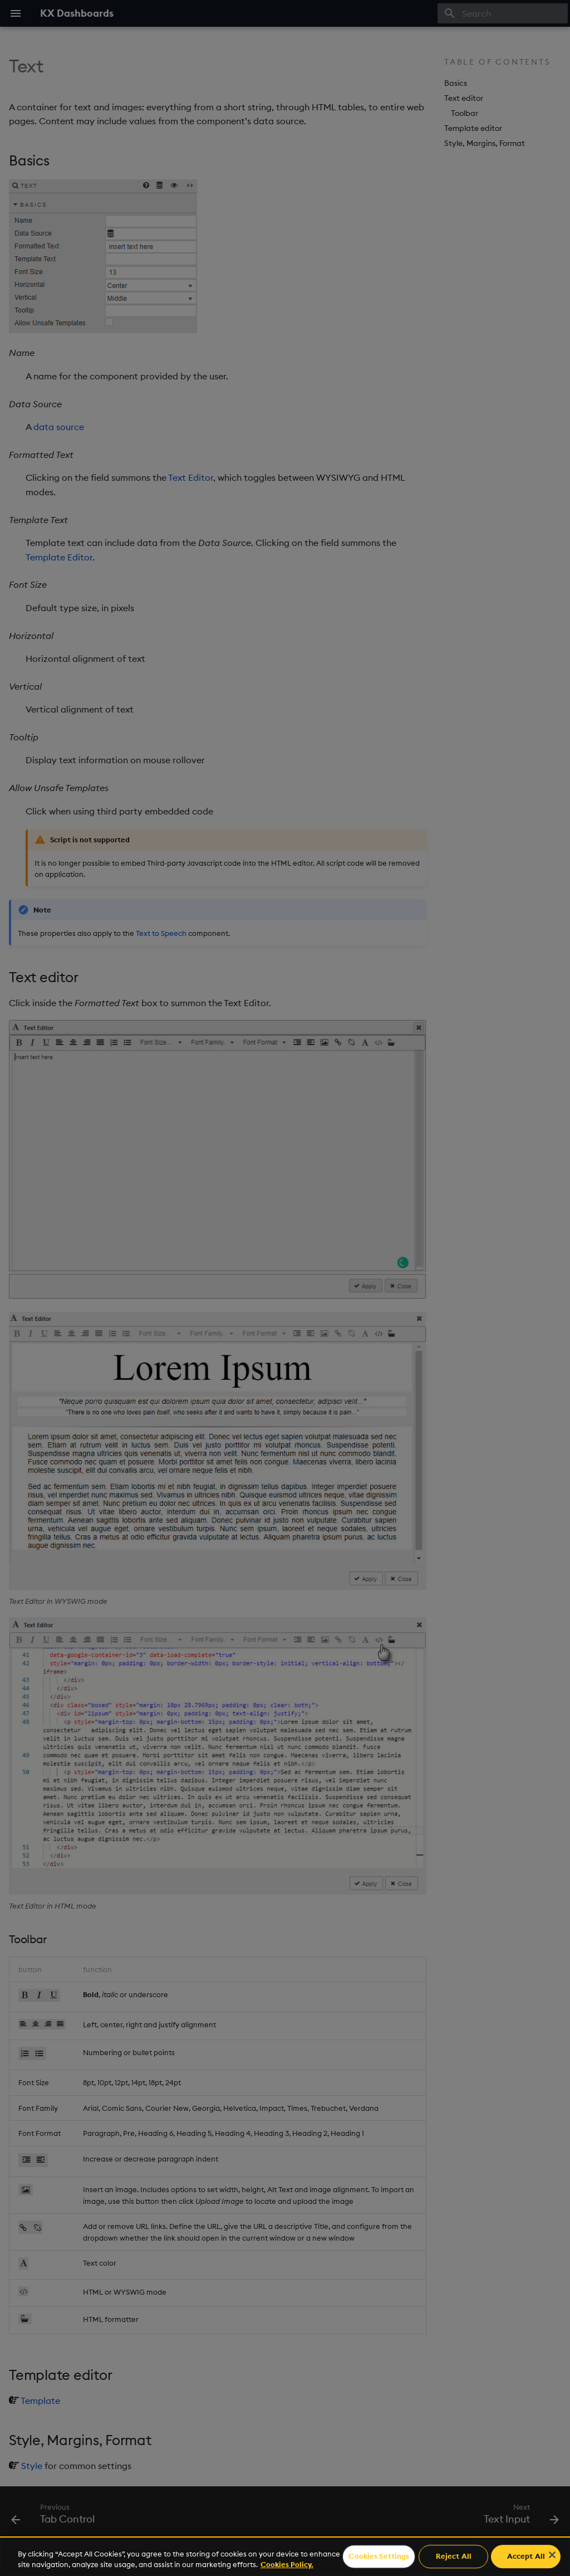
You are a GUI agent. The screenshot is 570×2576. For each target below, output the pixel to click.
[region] (285, 2556)
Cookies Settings (378, 2556)
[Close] (552, 2555)
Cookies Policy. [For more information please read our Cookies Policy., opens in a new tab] (287, 2564)
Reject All (453, 2556)
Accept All (526, 2556)
